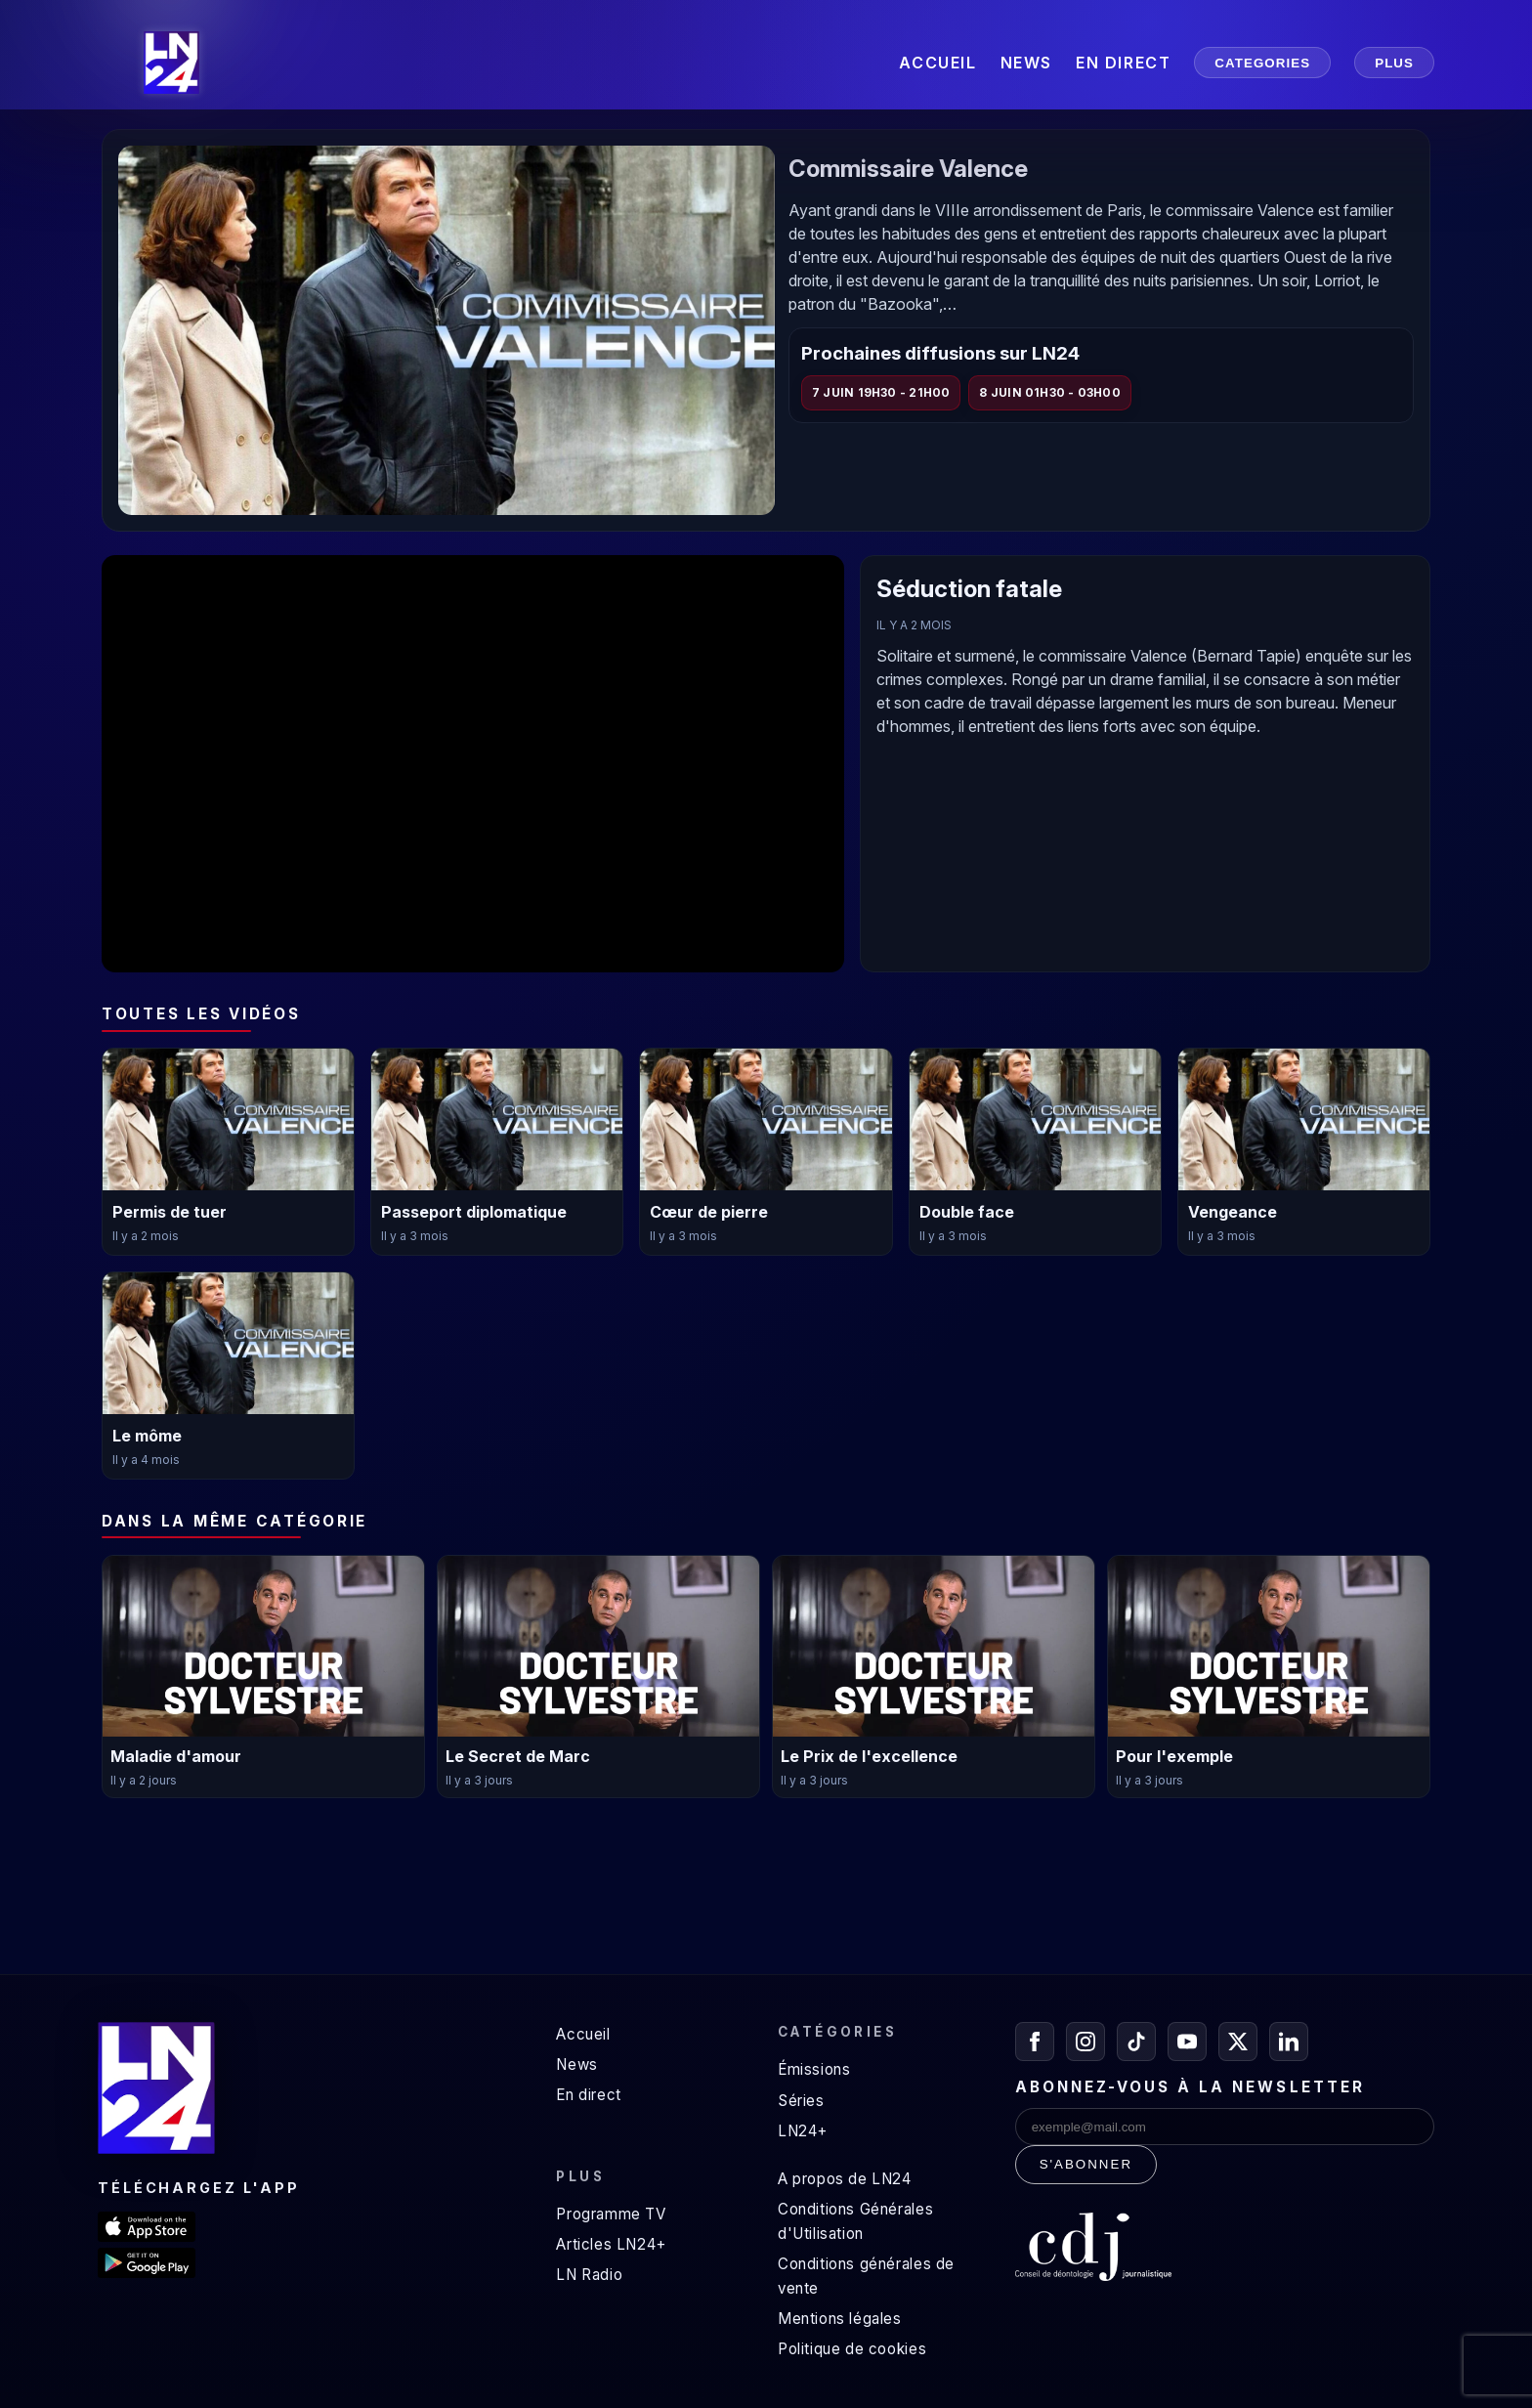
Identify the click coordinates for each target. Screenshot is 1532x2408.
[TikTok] (1136, 2041)
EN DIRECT (1123, 62)
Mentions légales (840, 2318)
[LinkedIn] (1288, 2041)
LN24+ (803, 2131)
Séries (801, 2100)
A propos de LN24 (845, 2179)
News (576, 2064)
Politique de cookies (852, 2349)
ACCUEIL (937, 62)
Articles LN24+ (611, 2244)
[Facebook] (1034, 2041)
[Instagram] (1085, 2041)
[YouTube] (1187, 2041)
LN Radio (589, 2274)
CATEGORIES (1262, 63)
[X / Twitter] (1237, 2041)
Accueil (583, 2034)
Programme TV (610, 2214)
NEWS (1026, 62)
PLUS (1394, 63)
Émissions (814, 2069)
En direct (588, 2095)
